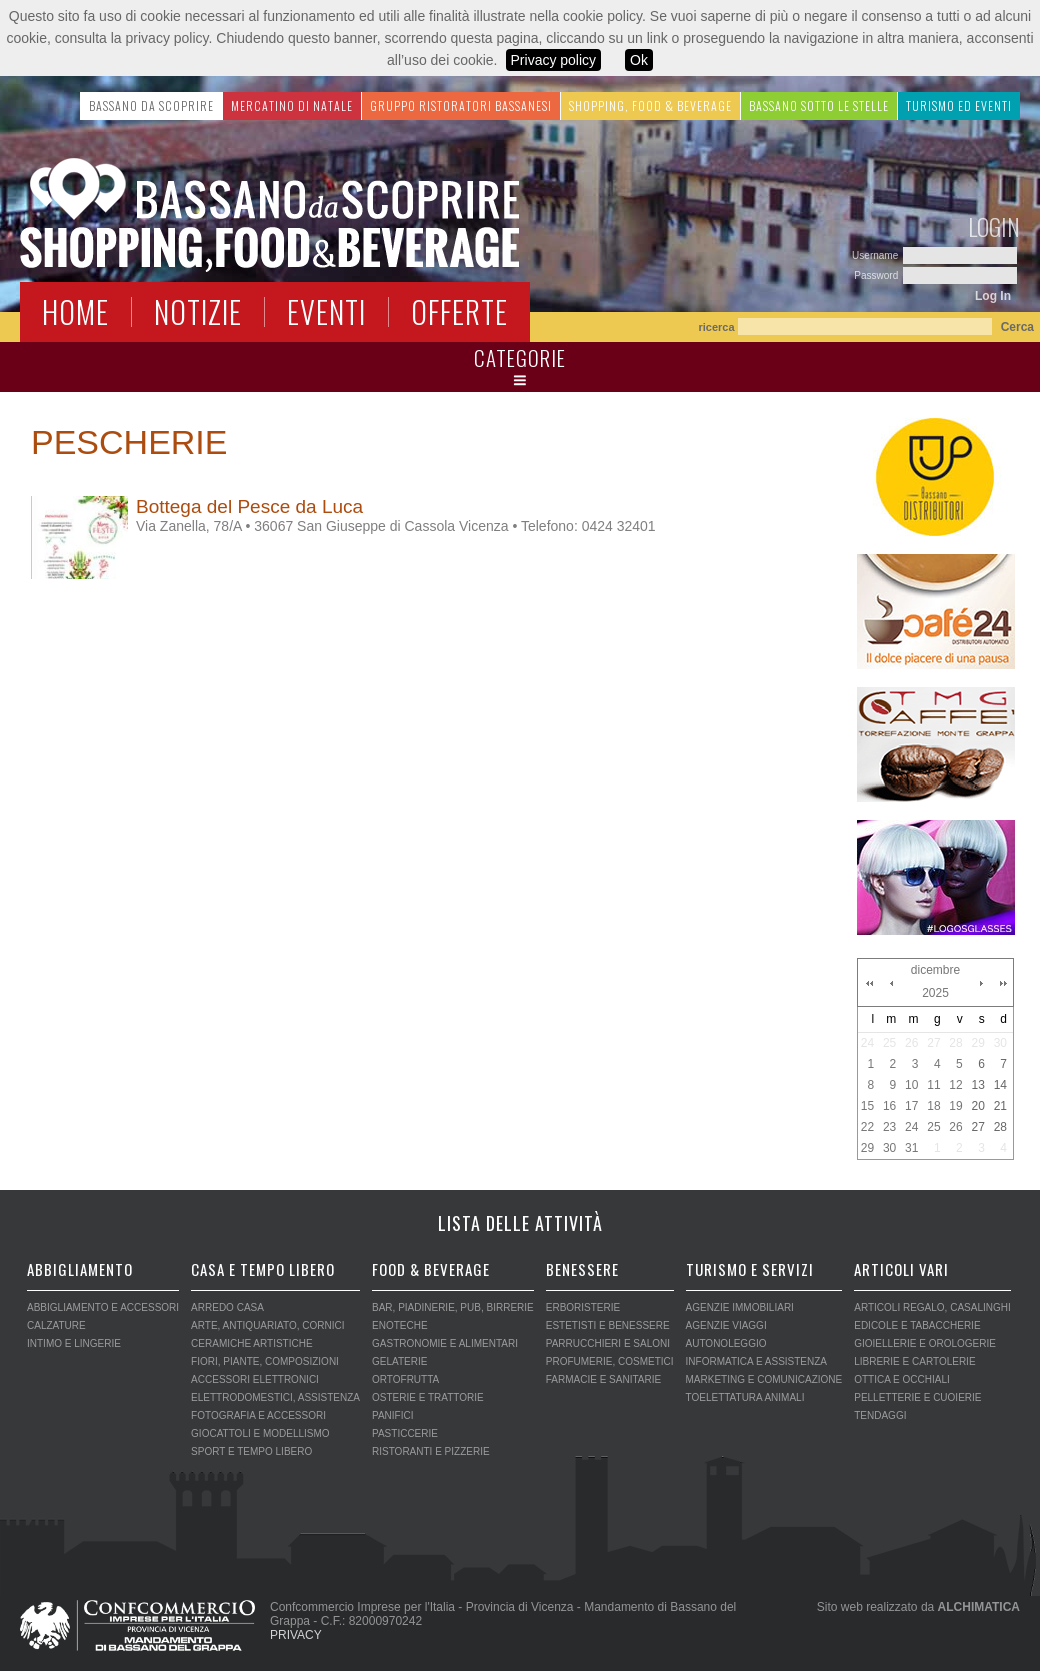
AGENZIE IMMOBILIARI (740, 1307)
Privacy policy (554, 60)
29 (977, 1043)
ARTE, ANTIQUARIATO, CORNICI (267, 1325)
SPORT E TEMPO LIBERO (251, 1451)
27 (933, 1043)
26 (911, 1043)
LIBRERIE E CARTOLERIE (914, 1361)
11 (933, 1085)
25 (889, 1043)
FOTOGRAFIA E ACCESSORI (258, 1415)
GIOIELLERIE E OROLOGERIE (925, 1343)
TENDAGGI (880, 1415)
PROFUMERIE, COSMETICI (610, 1361)
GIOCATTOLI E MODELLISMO (260, 1433)
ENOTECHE (400, 1325)
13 (977, 1085)
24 (867, 1043)
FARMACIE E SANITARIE (603, 1379)
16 (889, 1106)
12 (955, 1085)
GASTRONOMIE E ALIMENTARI (445, 1343)
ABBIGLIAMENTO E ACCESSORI (103, 1307)
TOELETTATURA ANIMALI (745, 1397)
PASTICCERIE (405, 1433)
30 (1000, 1043)
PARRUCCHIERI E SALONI (608, 1343)
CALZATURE (56, 1325)
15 (867, 1106)
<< (869, 983)
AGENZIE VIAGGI (726, 1325)
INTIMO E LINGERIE (74, 1343)
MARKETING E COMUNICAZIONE (764, 1379)
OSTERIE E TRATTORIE (428, 1397)
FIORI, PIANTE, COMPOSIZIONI (265, 1361)
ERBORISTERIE (583, 1307)
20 (977, 1106)
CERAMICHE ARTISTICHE (252, 1343)
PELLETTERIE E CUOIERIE (917, 1397)
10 (911, 1085)
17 (911, 1106)
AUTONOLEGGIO (726, 1343)
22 (867, 1127)
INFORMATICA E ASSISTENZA (757, 1361)
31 (911, 1148)
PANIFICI (392, 1415)
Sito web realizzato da (918, 1607)
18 (933, 1106)
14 (1000, 1085)
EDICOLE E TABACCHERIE (917, 1325)
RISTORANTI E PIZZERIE (431, 1451)
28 (955, 1043)
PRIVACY (296, 1635)
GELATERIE (399, 1361)
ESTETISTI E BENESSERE (608, 1325)
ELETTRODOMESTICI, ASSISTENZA (275, 1397)
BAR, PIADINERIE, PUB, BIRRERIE (453, 1307)
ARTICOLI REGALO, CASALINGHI (932, 1307)
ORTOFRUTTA (405, 1379)
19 (955, 1106)
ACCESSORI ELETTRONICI (255, 1379)
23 (889, 1127)
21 (1000, 1106)
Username (876, 255)
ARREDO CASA (227, 1307)
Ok (639, 60)
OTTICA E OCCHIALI (902, 1379)
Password (877, 275)
